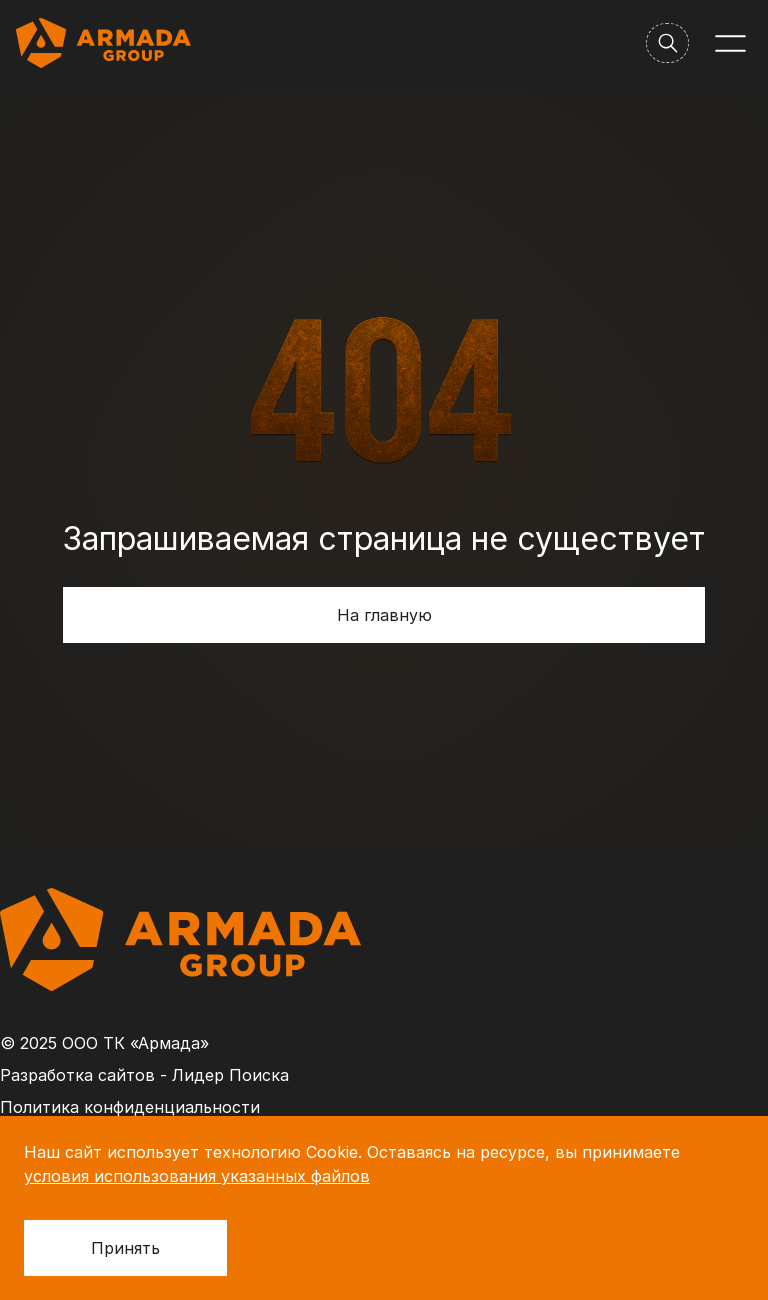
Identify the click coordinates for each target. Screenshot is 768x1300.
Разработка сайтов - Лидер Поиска (144, 1075)
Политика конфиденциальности (130, 1107)
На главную (384, 615)
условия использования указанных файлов (197, 1176)
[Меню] (730, 43)
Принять (125, 1248)
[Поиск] (667, 43)
